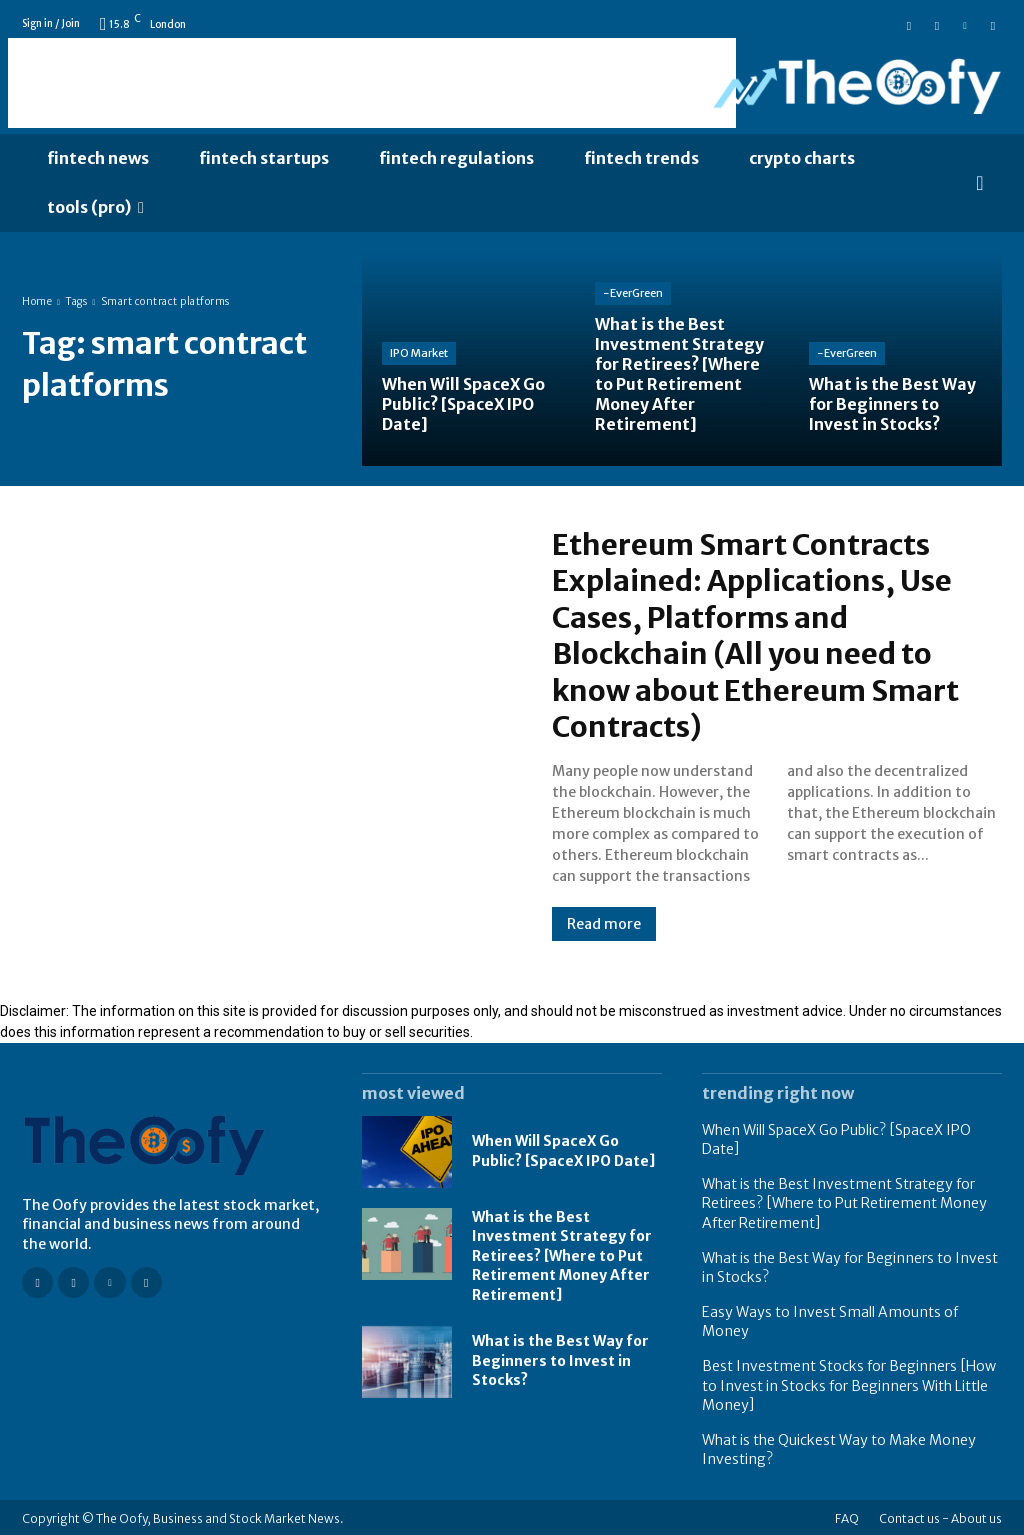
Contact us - (914, 1515)
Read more (604, 921)
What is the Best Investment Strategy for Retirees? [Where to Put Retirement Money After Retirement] (562, 1253)
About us (976, 1515)
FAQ (847, 1515)
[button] (980, 183)
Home (37, 301)
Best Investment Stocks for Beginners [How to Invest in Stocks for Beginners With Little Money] (849, 1382)
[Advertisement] (372, 83)
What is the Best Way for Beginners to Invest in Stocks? (560, 1357)
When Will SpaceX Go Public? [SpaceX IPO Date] (563, 1148)
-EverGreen (633, 298)
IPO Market (419, 355)
